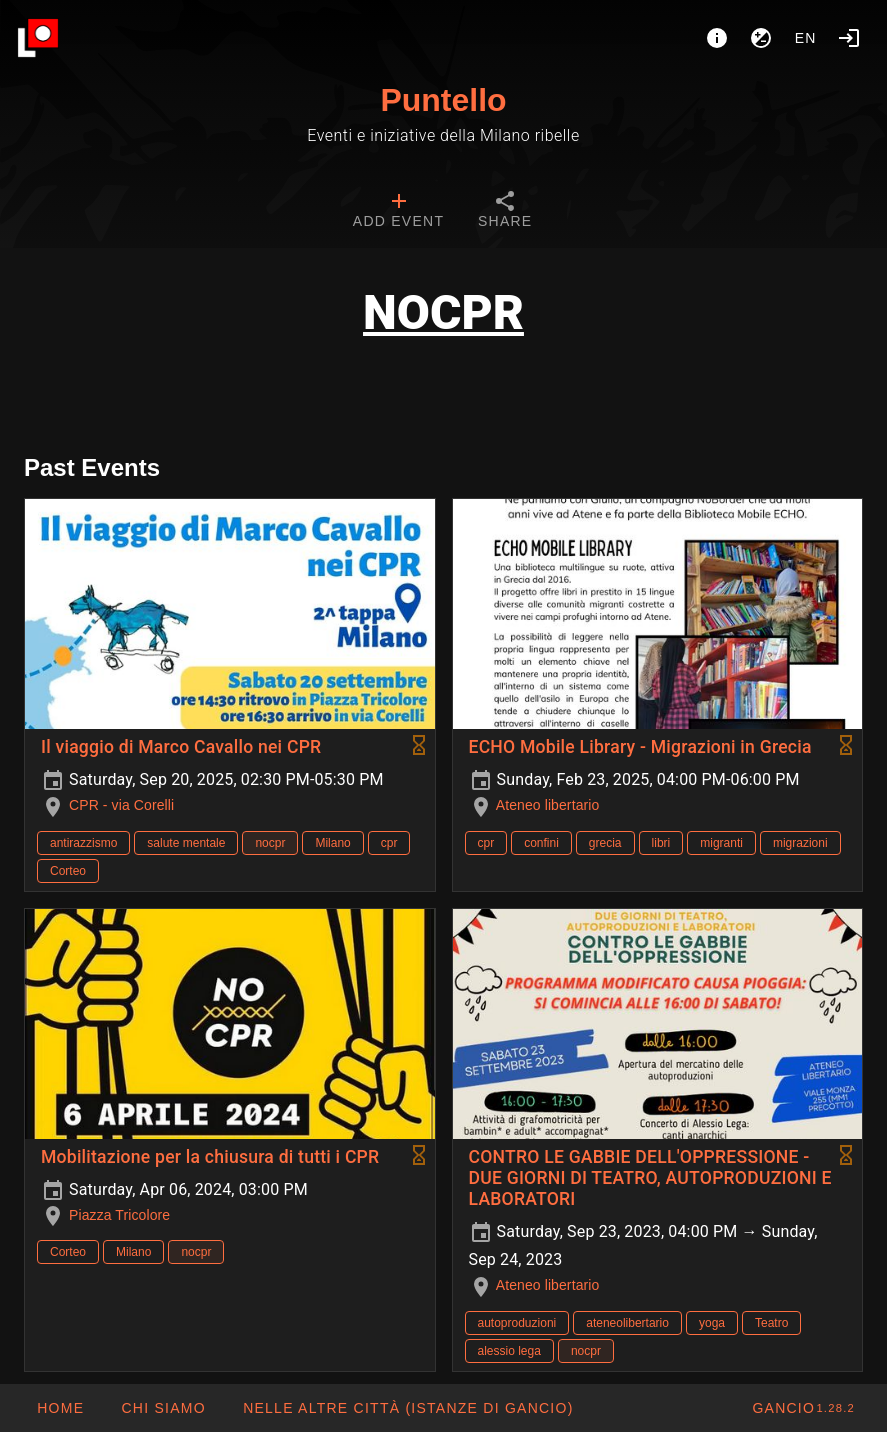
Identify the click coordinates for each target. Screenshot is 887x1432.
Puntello (443, 100)
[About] (717, 38)
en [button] (806, 38)
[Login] (849, 38)
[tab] (398, 212)
